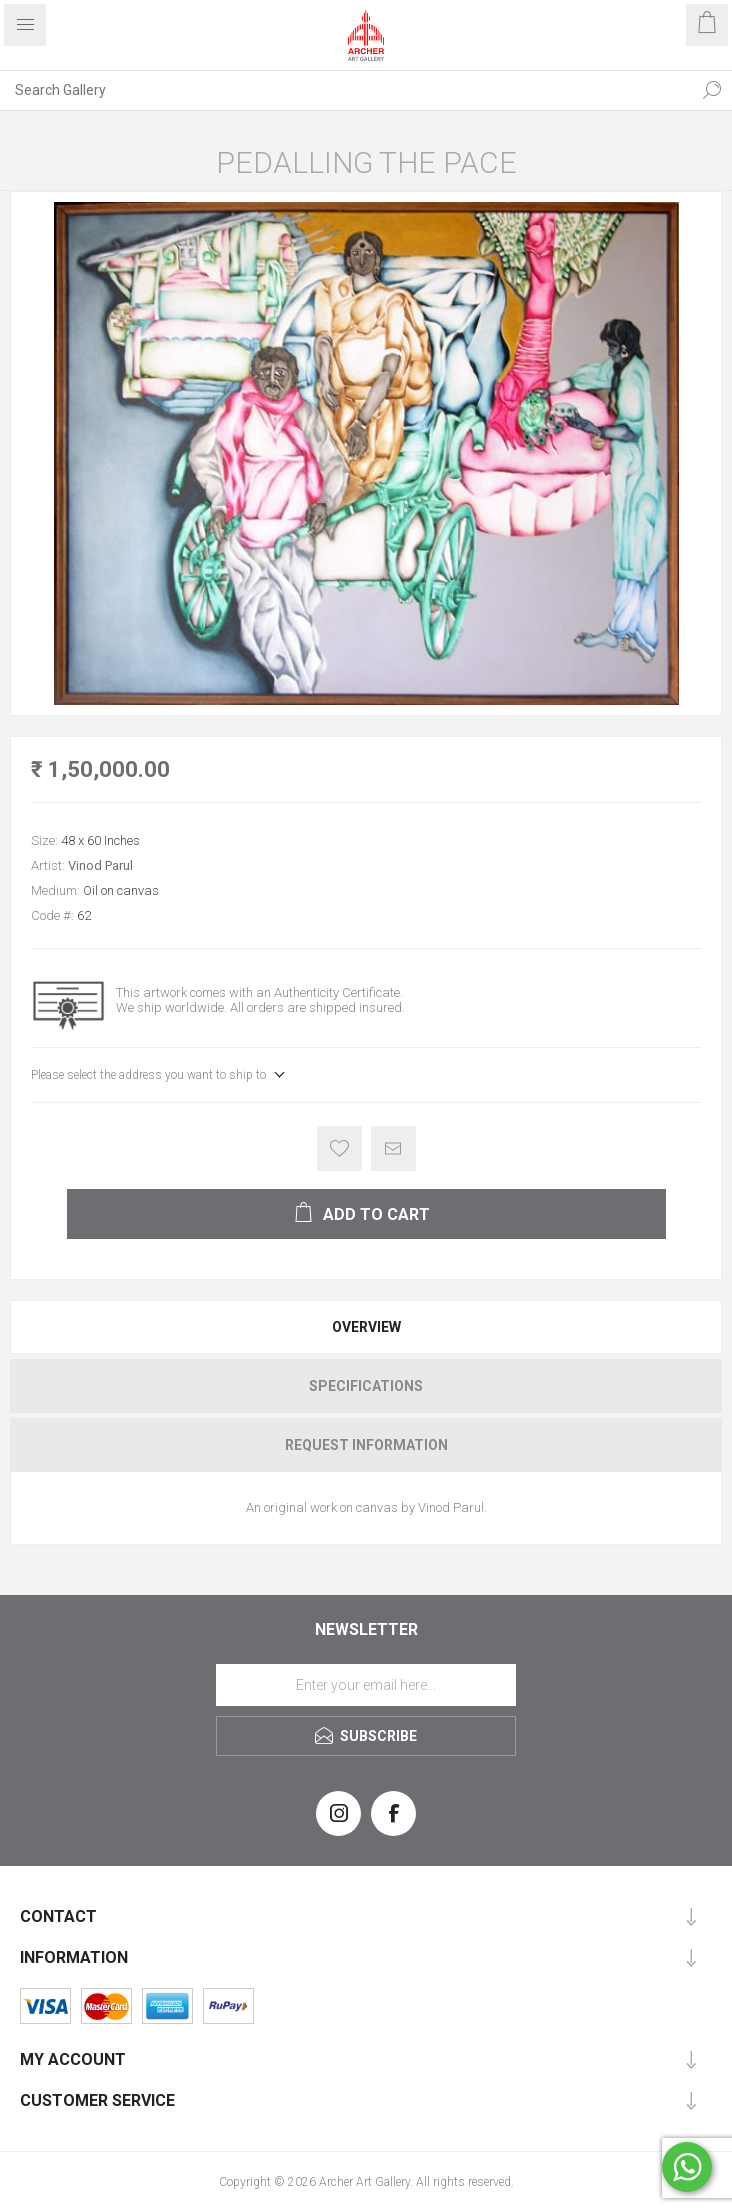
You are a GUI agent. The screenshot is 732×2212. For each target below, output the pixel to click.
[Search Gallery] (346, 90)
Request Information (366, 1445)
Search (712, 90)
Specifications (366, 1386)
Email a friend (393, 1148)
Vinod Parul (100, 865)
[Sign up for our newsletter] (366, 1685)
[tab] (366, 1327)
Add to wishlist (339, 1148)
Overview (366, 1327)
